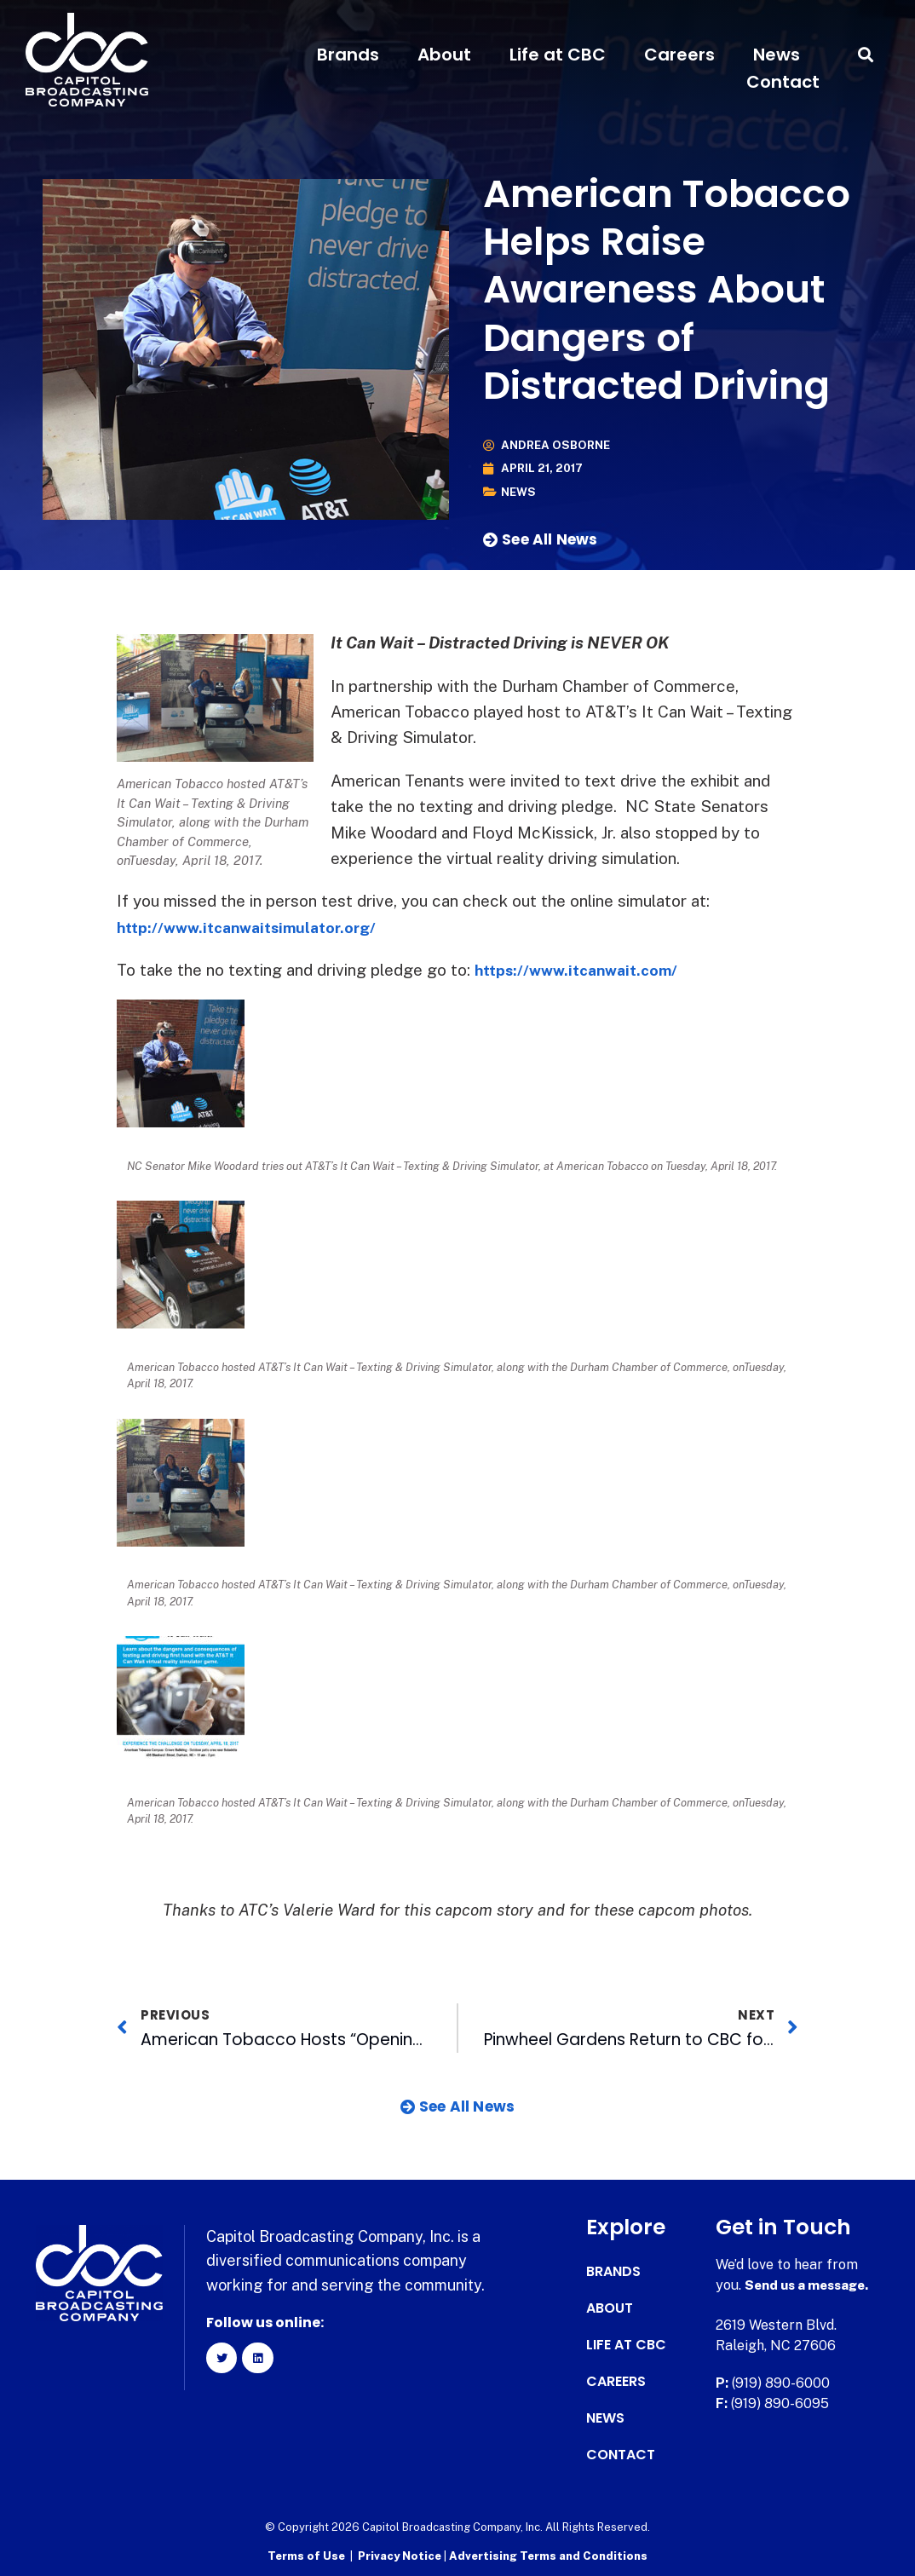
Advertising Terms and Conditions (548, 2555)
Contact (783, 82)
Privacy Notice (401, 2555)
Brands (348, 54)
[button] (866, 55)
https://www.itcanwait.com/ (584, 969)
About (444, 54)
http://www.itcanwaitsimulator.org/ (255, 926)
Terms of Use (306, 2555)
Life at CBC (557, 54)
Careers (679, 54)
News (776, 54)
